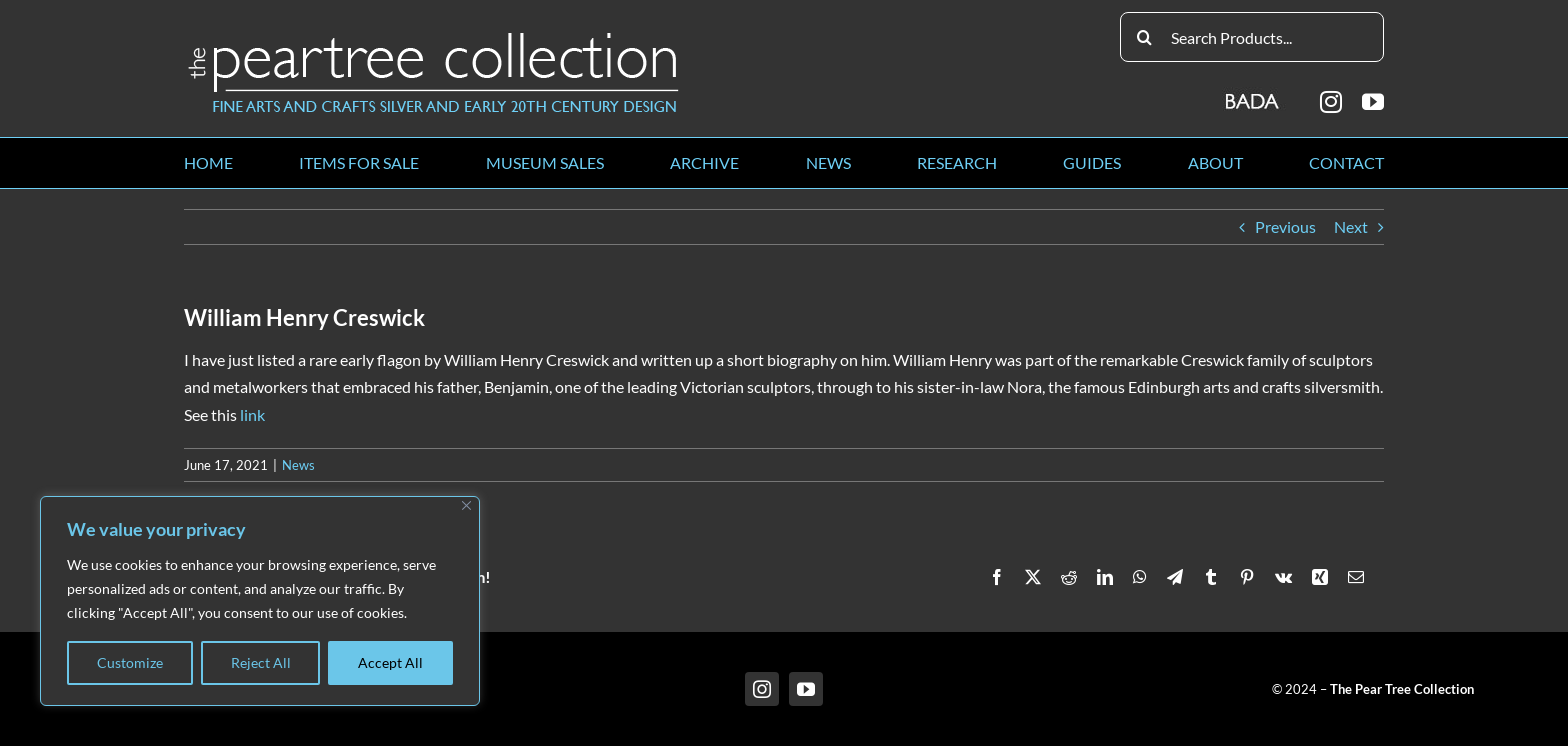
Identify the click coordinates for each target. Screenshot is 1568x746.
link (252, 414)
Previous (1285, 226)
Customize (130, 662)
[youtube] (1373, 102)
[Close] (466, 505)
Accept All (390, 662)
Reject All (261, 662)
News (298, 465)
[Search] (1145, 37)
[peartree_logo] (434, 36)
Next (1351, 226)
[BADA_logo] (1253, 94)
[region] (260, 601)
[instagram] (1331, 102)
